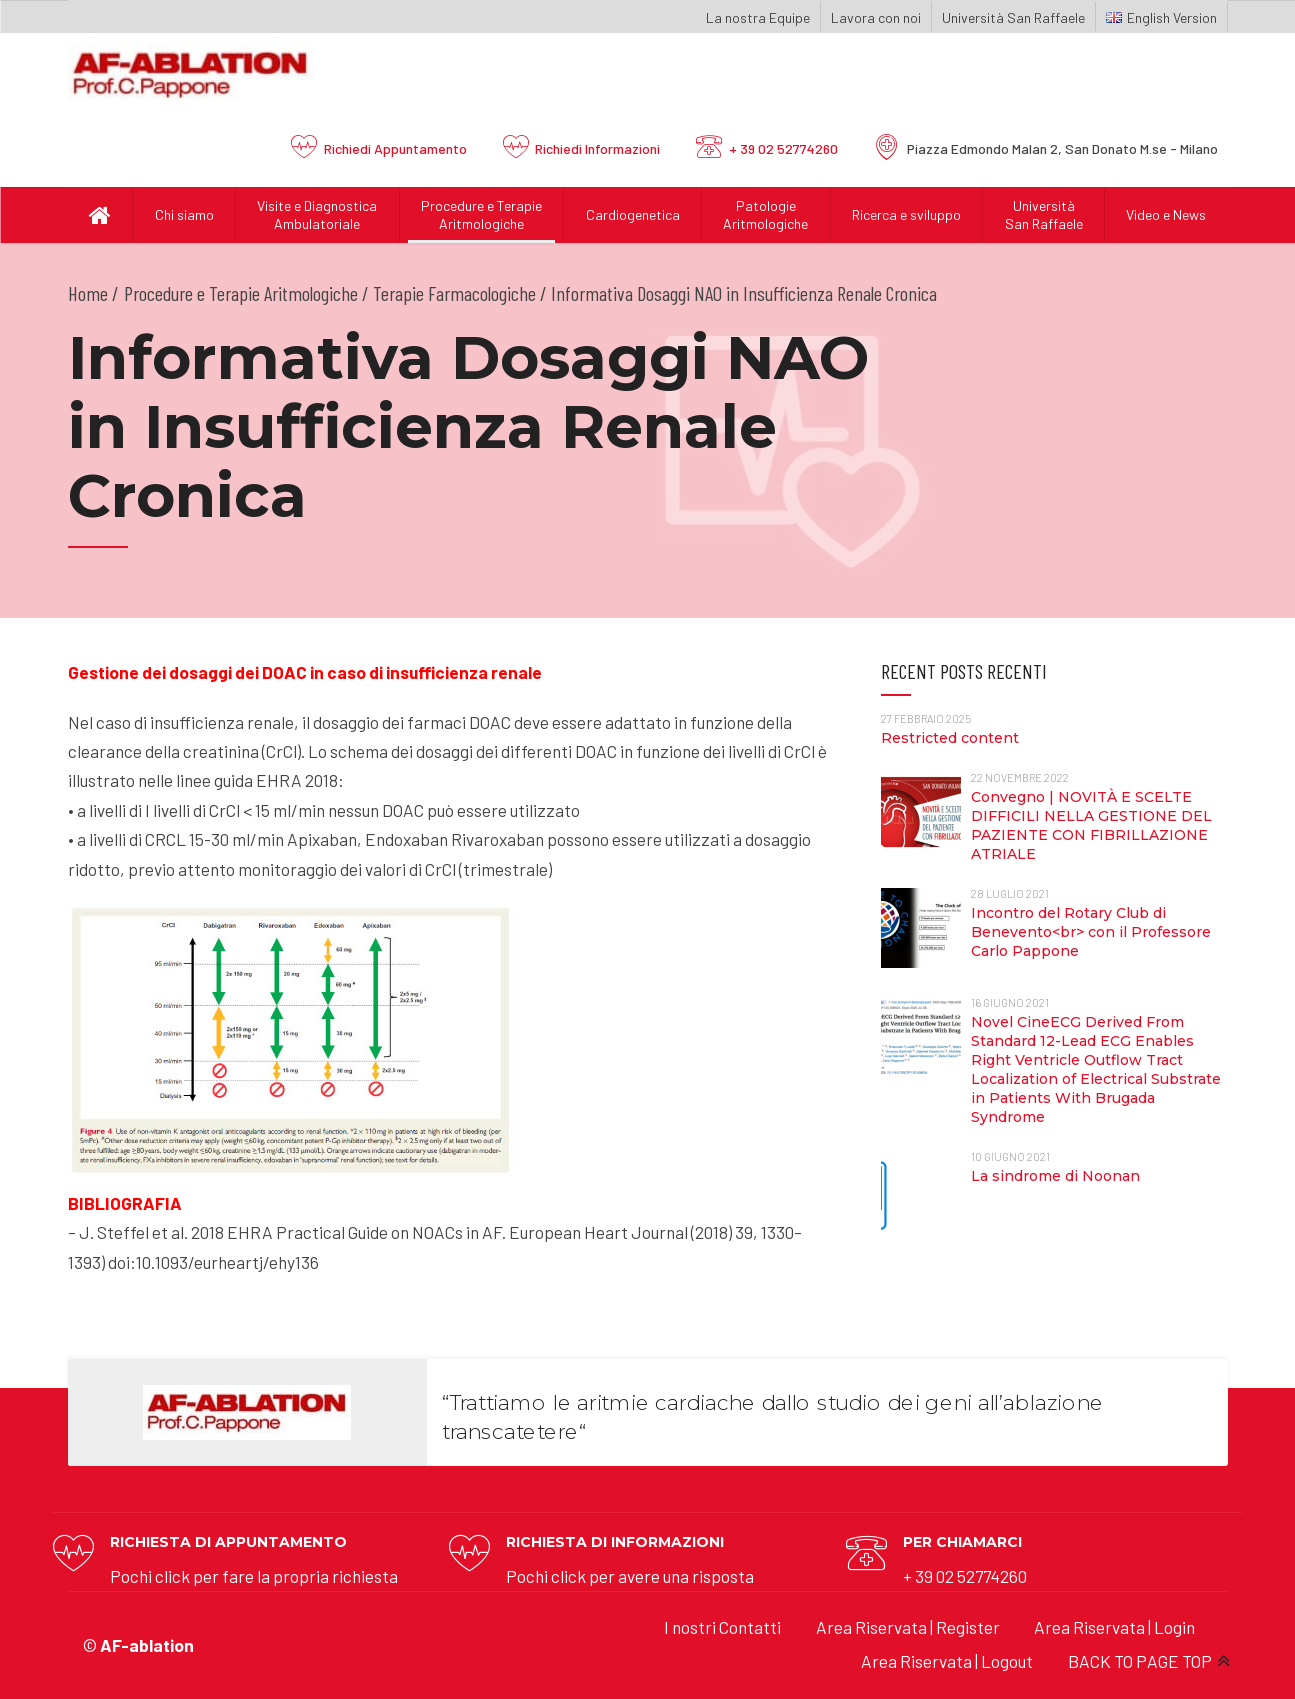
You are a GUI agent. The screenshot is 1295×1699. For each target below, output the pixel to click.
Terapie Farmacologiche (454, 293)
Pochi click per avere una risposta (630, 1576)
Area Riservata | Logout (947, 1661)
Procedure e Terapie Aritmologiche (241, 293)
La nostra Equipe (758, 17)
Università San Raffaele (1013, 17)
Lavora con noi (876, 17)
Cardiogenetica (633, 214)
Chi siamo (184, 214)
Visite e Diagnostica (317, 215)
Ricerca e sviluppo (906, 214)
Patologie (766, 215)
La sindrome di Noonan (1055, 1176)
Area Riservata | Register (908, 1627)
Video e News (1166, 214)
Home (88, 293)
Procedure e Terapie (482, 215)
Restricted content (950, 738)
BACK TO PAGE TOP (1140, 1661)
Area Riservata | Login (1114, 1627)
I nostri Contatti (722, 1627)
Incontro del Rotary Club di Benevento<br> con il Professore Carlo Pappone (1091, 932)
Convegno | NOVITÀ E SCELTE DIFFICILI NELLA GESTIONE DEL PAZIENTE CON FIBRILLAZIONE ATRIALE (1091, 825)
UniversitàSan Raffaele (1044, 214)
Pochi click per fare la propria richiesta (254, 1576)
